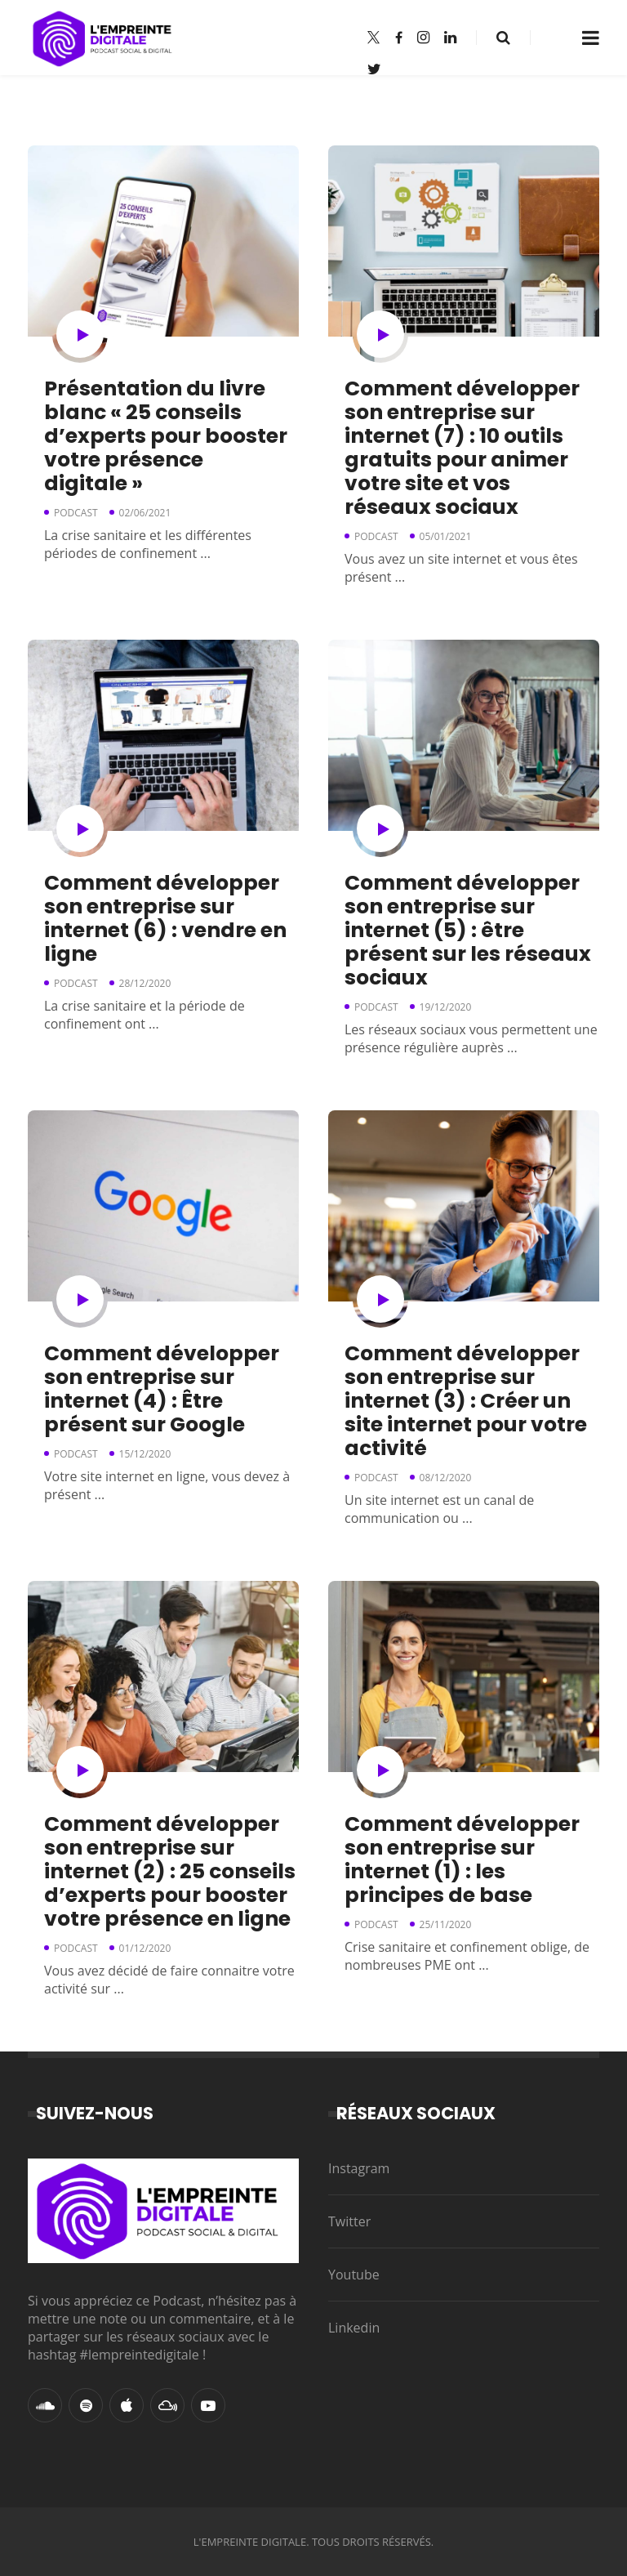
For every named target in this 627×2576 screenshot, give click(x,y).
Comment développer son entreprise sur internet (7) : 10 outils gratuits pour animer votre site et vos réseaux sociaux (462, 447)
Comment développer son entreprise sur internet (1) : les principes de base (462, 1859)
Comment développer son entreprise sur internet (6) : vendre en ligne (165, 918)
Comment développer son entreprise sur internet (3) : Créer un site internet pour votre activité (466, 1400)
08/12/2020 (446, 1477)
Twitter (349, 2221)
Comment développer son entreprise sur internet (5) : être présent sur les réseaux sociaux (468, 930)
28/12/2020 (145, 983)
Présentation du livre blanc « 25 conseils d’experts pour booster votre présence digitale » (165, 436)
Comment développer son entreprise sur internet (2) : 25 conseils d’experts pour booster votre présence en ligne (170, 1871)
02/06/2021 (145, 513)
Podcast (76, 513)
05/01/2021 (446, 536)
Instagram (358, 2168)
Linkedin (354, 2328)
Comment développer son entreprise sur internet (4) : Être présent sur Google (161, 1389)
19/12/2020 (446, 1007)
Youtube (354, 2275)
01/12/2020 (145, 1948)
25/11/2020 (446, 1924)
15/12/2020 (145, 1454)
